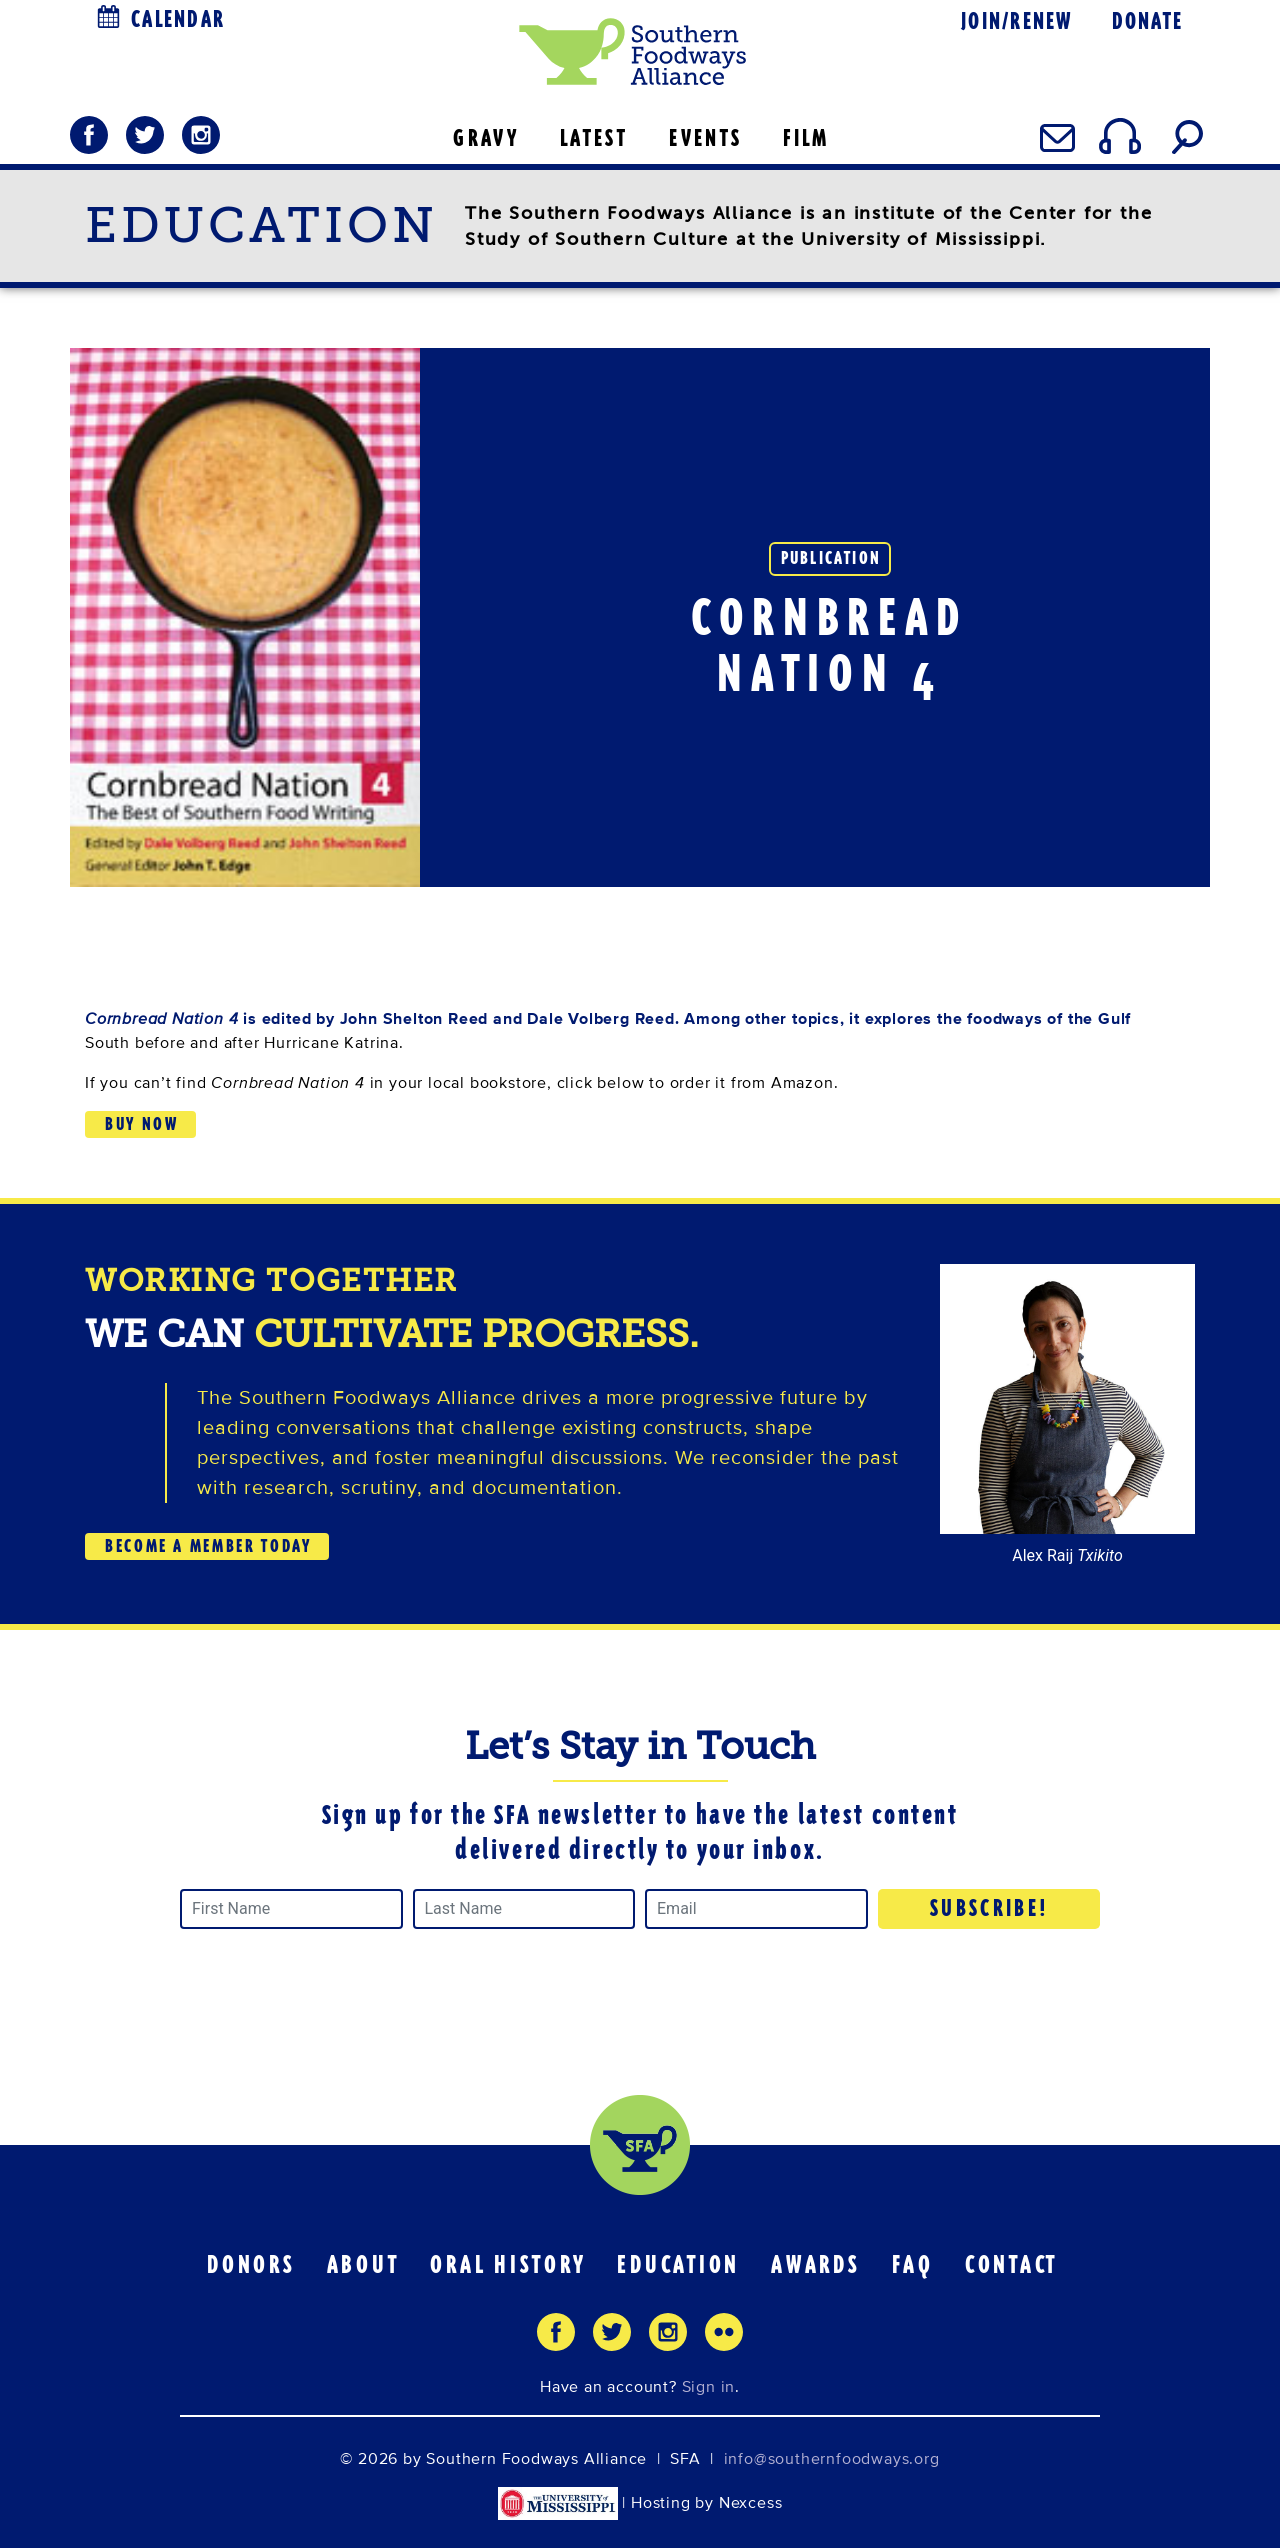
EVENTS (705, 138)
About (363, 2265)
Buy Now (141, 1124)
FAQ (913, 2265)
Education (678, 2265)
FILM (806, 138)
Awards (816, 2265)
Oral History (508, 2265)
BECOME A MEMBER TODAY (208, 1546)
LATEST (594, 138)
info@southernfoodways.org (832, 2459)
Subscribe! (990, 1908)
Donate (1147, 21)
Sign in (709, 2387)
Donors (251, 2265)
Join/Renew (1016, 21)
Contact (1011, 2265)
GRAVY (486, 138)
